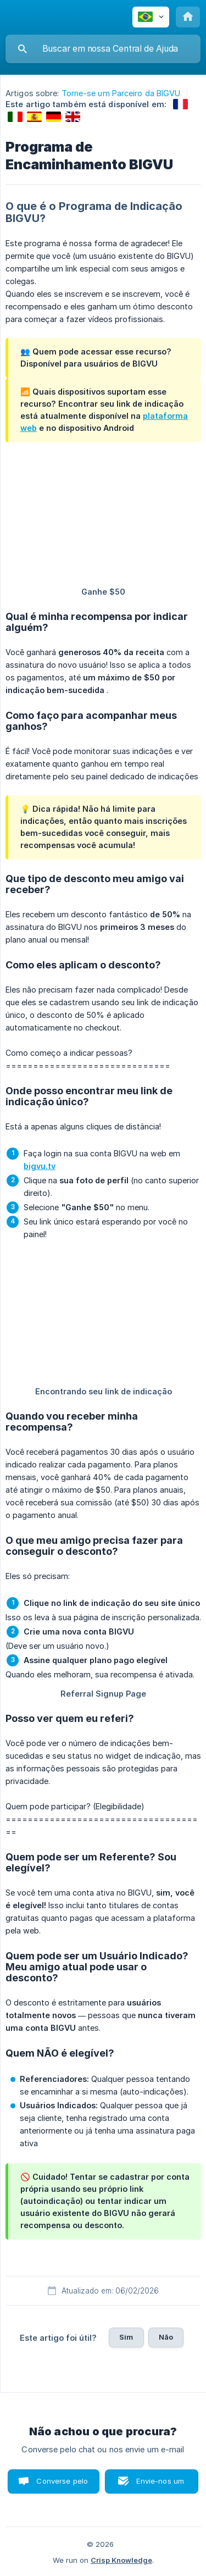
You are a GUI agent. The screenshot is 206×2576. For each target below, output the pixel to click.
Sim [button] (126, 2337)
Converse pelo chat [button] (62, 2485)
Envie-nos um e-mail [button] (160, 2485)
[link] (180, 104)
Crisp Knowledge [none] (121, 2560)
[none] (150, 17)
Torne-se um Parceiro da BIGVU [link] (121, 93)
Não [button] (166, 2337)
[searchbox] (103, 49)
